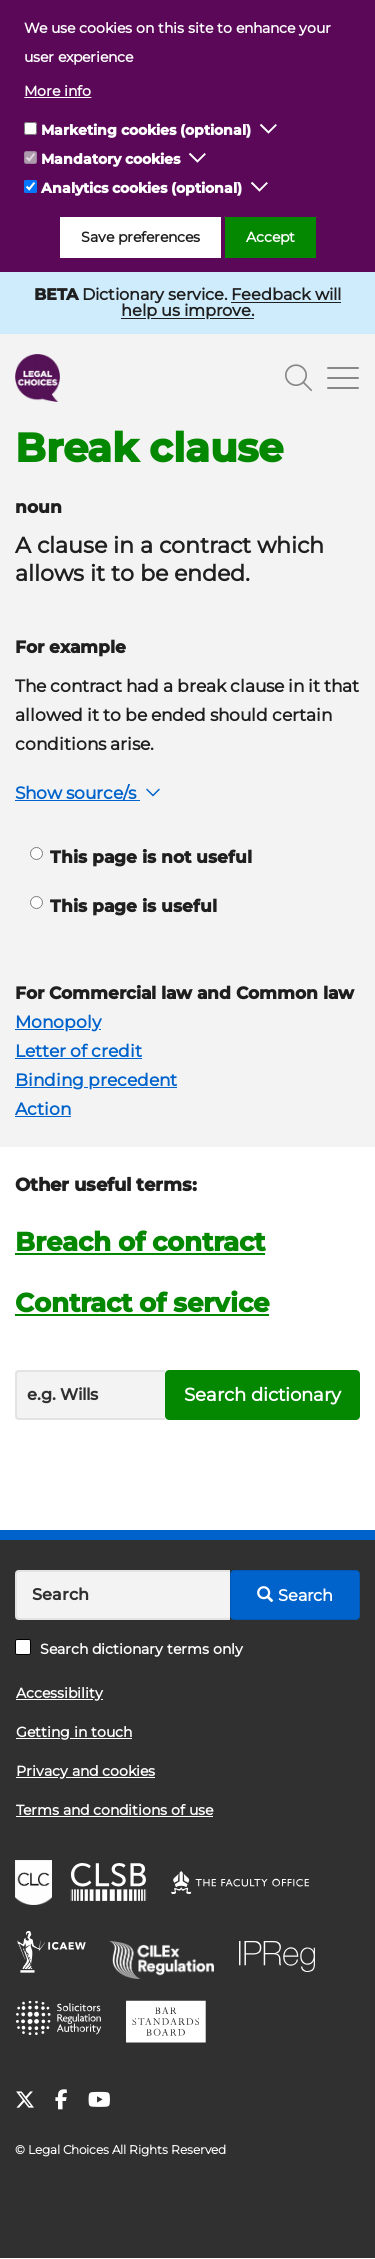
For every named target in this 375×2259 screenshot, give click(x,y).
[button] (269, 130)
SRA (65, 2025)
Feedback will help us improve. (231, 302)
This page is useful (123, 906)
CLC (36, 1885)
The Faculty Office (249, 1885)
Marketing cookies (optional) (146, 130)
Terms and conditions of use (114, 1810)
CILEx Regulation (169, 1955)
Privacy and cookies (85, 1771)
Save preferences (140, 237)
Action (43, 1109)
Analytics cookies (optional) (141, 188)
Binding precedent (96, 1080)
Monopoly (58, 1022)
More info (57, 91)
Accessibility (59, 1693)
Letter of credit (78, 1051)
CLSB (113, 1885)
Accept (270, 237)
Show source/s (90, 793)
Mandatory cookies (110, 159)
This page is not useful (141, 857)
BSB (171, 2025)
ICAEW (57, 1955)
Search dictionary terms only (129, 1649)
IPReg (282, 1955)
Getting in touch (74, 1732)
